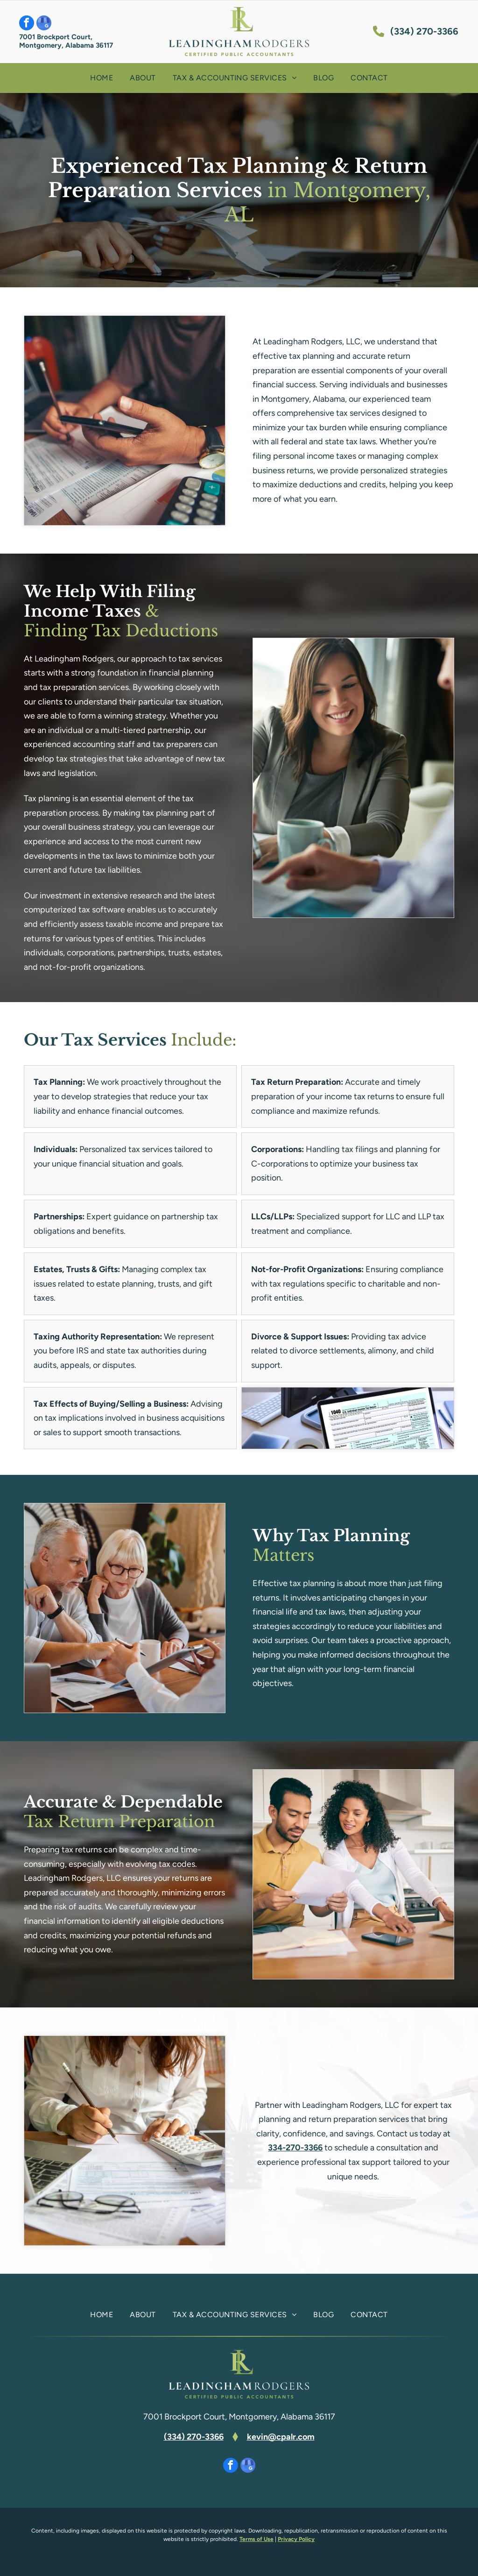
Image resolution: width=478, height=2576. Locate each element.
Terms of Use (256, 2539)
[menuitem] (101, 78)
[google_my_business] (43, 24)
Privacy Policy (296, 2539)
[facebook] (26, 24)
